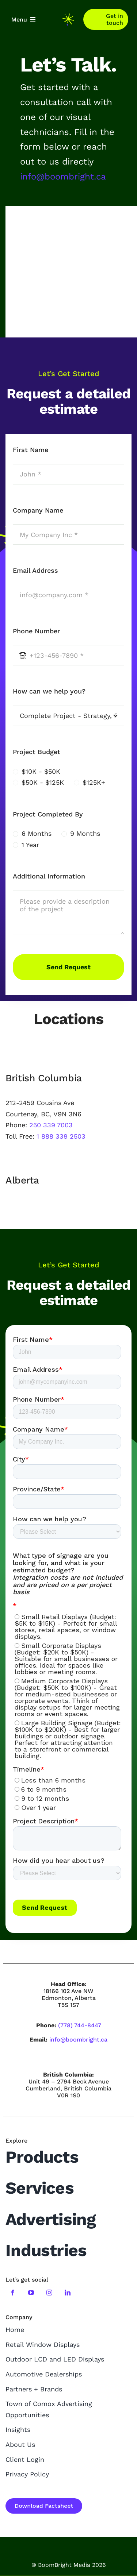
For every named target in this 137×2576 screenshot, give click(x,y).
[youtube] (31, 2292)
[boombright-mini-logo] (68, 16)
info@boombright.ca (63, 176)
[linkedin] (67, 2292)
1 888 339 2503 (61, 1136)
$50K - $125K (43, 782)
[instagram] (49, 2292)
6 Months (37, 833)
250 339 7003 (51, 1125)
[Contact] (105, 19)
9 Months (85, 833)
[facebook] (12, 2292)
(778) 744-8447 (79, 2025)
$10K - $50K (41, 771)
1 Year (30, 845)
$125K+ (94, 782)
